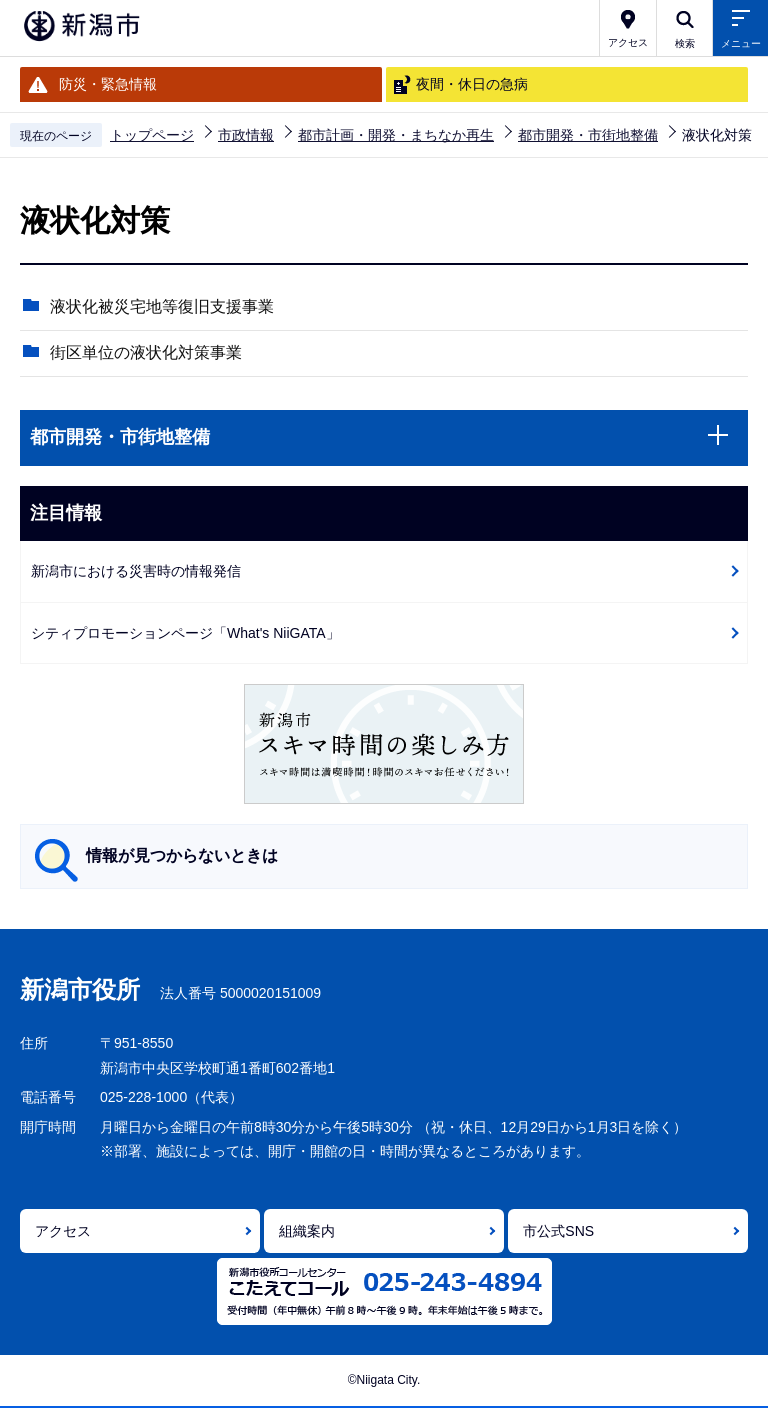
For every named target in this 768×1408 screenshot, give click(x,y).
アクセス (63, 1231)
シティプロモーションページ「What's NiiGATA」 (185, 633)
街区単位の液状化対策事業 (146, 352)
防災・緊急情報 (108, 84)
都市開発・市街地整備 (588, 135)
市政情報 (246, 135)
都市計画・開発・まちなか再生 (396, 135)
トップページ (152, 135)
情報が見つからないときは (182, 855)
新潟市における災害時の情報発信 (136, 571)
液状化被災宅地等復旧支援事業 (162, 306)
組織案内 (307, 1231)
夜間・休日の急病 (472, 84)
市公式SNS (558, 1231)
